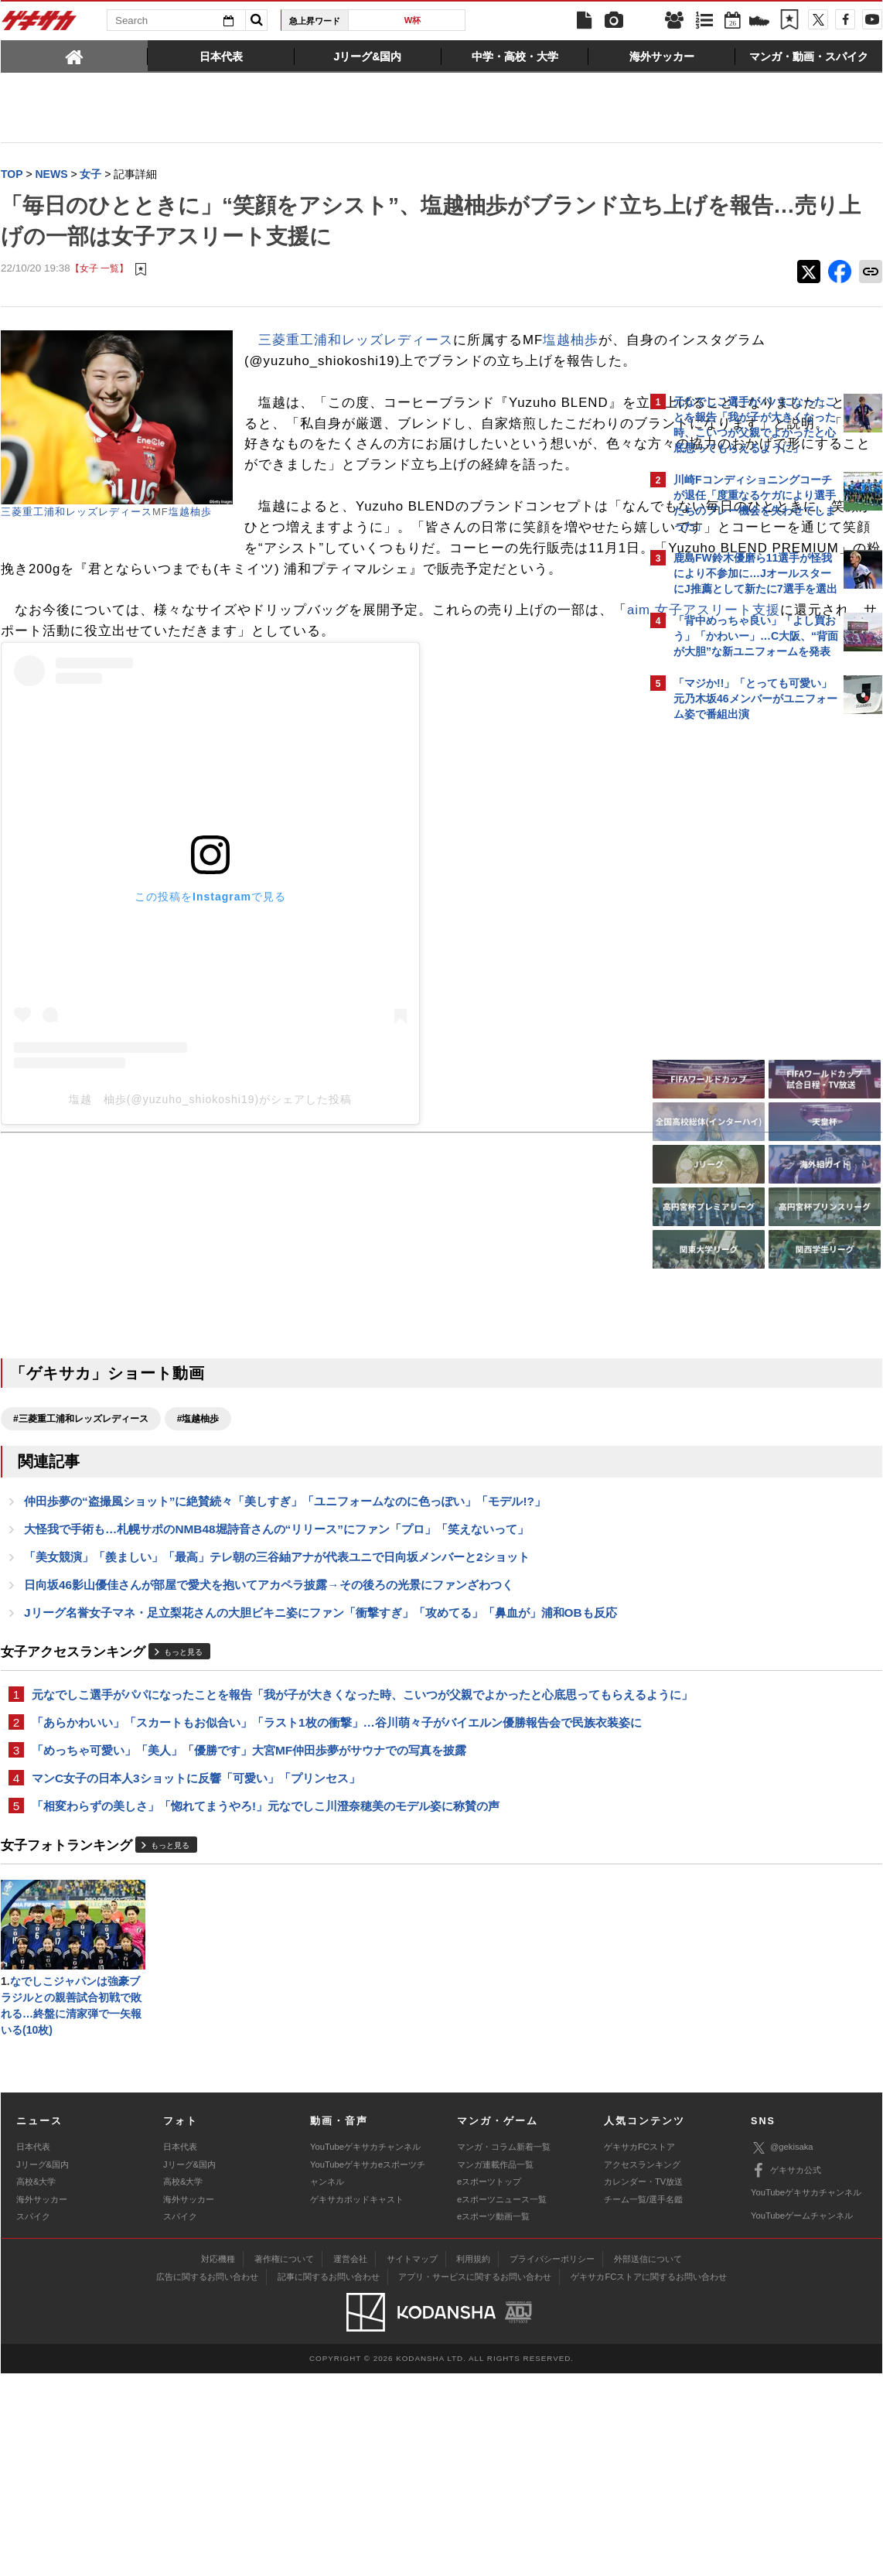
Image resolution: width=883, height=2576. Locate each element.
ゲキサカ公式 (786, 2373)
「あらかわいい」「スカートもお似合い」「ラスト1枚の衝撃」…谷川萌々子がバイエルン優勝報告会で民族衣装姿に (319, 1904)
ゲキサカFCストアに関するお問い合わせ (649, 2479)
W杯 (412, 20)
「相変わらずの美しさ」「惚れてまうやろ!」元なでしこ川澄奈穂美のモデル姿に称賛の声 (265, 2001)
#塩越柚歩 (198, 1544)
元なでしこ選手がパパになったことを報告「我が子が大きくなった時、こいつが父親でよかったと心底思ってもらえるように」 (322, 1857)
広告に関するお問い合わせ (207, 2479)
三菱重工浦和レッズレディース (76, 513)
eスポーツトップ (489, 2385)
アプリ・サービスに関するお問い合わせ (474, 2479)
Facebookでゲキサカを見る (738, 995)
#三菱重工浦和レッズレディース (80, 1544)
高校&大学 (36, 2385)
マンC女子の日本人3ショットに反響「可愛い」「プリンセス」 (196, 1972)
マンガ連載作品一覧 (495, 2367)
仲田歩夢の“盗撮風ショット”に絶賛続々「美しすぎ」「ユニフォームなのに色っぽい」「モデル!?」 (285, 1629)
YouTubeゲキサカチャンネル (365, 2350)
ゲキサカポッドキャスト (357, 2402)
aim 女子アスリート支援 (119, 736)
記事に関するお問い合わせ (329, 2479)
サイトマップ (412, 2461)
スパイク (33, 2419)
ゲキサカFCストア (639, 2350)
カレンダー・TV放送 (643, 2385)
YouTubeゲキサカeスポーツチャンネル (367, 2375)
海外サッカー (41, 2402)
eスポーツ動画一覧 (493, 2419)
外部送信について (648, 2461)
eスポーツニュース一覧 (502, 2402)
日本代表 (33, 2350)
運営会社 (350, 2461)
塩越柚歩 (190, 513)
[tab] (74, 55)
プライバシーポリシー (552, 2461)
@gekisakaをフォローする (735, 963)
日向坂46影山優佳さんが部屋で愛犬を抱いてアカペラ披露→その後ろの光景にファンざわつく (268, 1717)
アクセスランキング (642, 2367)
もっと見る (183, 1805)
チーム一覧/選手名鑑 (643, 2402)
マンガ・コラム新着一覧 (504, 2350)
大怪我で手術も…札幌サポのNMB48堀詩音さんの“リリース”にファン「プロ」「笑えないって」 (276, 1659)
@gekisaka (782, 2350)
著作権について (284, 2461)
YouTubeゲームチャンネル (802, 2418)
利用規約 (473, 2461)
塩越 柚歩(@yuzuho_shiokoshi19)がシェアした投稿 (210, 1225)
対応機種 (218, 2461)
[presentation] (74, 55)
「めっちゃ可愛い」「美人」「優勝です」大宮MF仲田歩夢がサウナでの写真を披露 (249, 1942)
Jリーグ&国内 (42, 2367)
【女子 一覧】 (99, 270)
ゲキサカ (39, 25)
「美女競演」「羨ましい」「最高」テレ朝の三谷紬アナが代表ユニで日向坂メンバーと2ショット (277, 1688)
